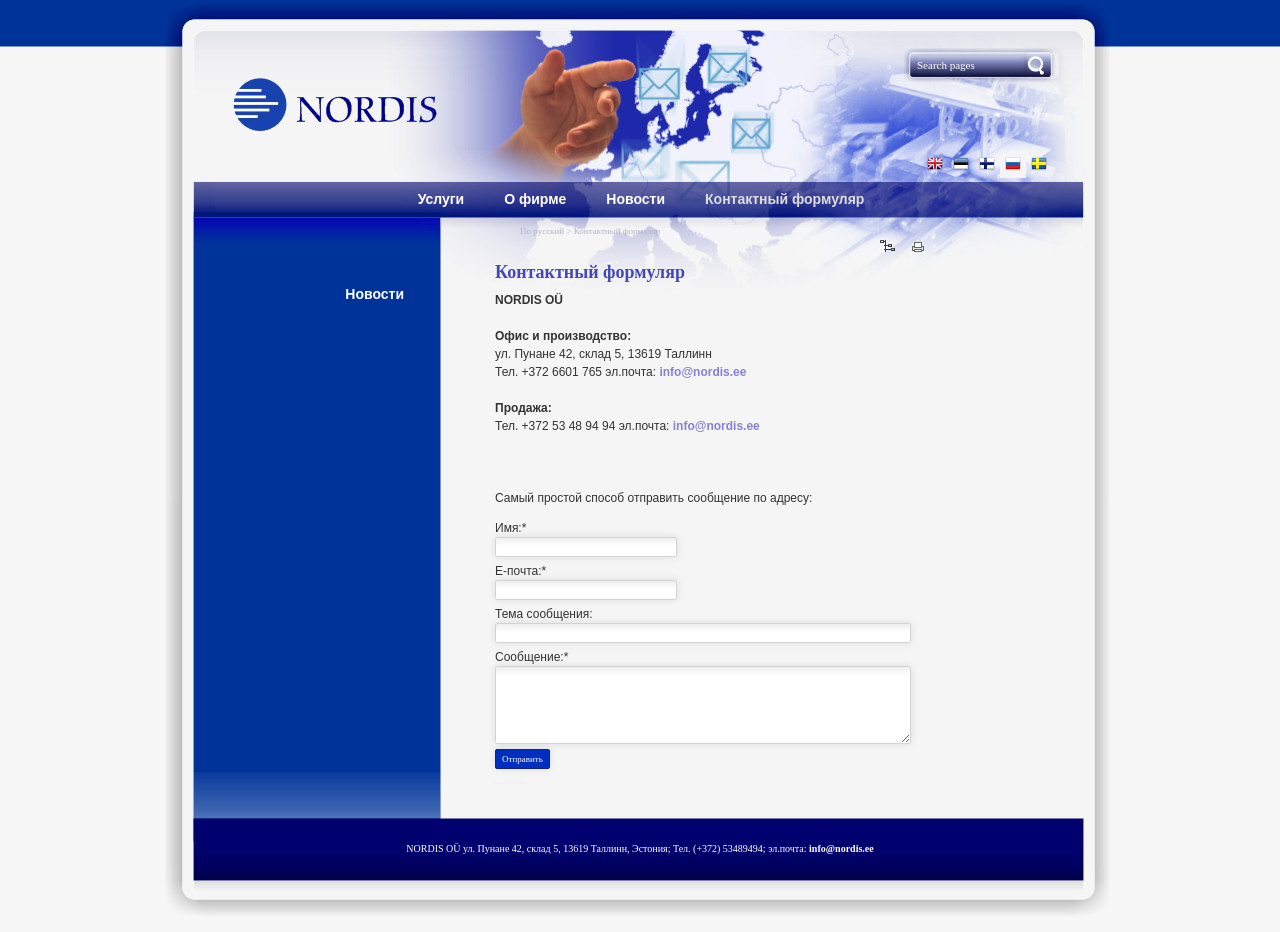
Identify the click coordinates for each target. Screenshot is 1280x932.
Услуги (441, 199)
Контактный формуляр (784, 199)
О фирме (535, 199)
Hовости (374, 294)
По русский (543, 231)
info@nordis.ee (702, 372)
